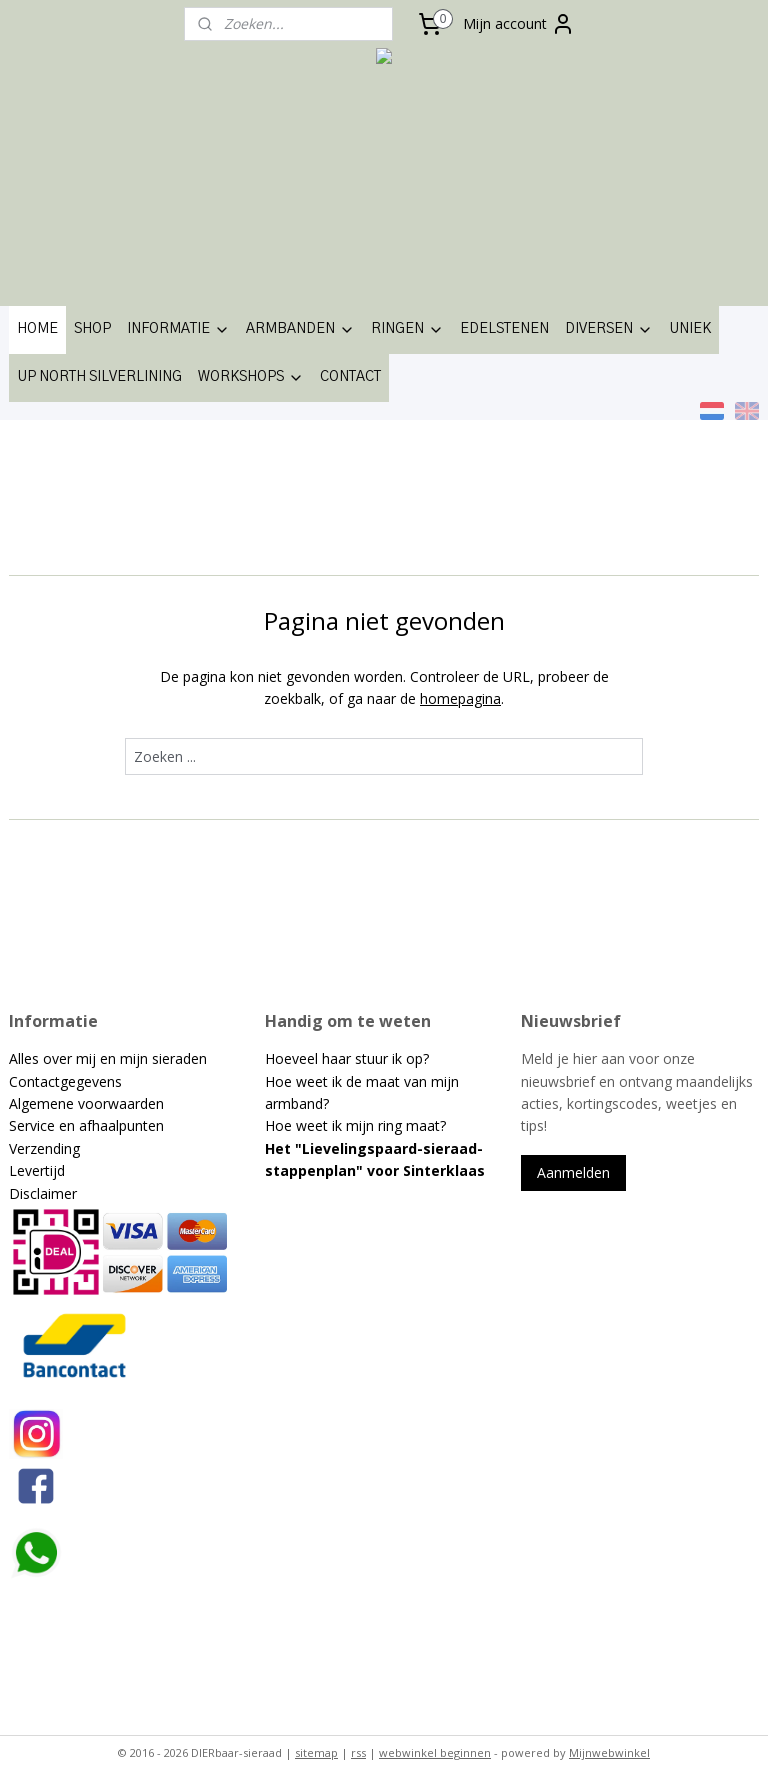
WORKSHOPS (251, 378)
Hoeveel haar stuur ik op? (347, 1058)
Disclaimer (43, 1193)
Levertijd (37, 1170)
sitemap (316, 1752)
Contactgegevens (65, 1081)
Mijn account (519, 24)
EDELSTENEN (504, 329)
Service (34, 1125)
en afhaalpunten (111, 1125)
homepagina (460, 697)
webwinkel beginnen (435, 1752)
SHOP (92, 329)
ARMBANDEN (300, 330)
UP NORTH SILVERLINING (99, 377)
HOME (37, 329)
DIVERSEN (609, 330)
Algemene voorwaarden (86, 1103)
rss (358, 1752)
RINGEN (407, 330)
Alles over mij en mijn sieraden (108, 1058)
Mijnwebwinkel (609, 1752)
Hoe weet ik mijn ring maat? (355, 1125)
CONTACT (350, 377)
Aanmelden (573, 1172)
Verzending (44, 1148)
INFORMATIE (178, 330)
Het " (283, 1148)
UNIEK (690, 329)
